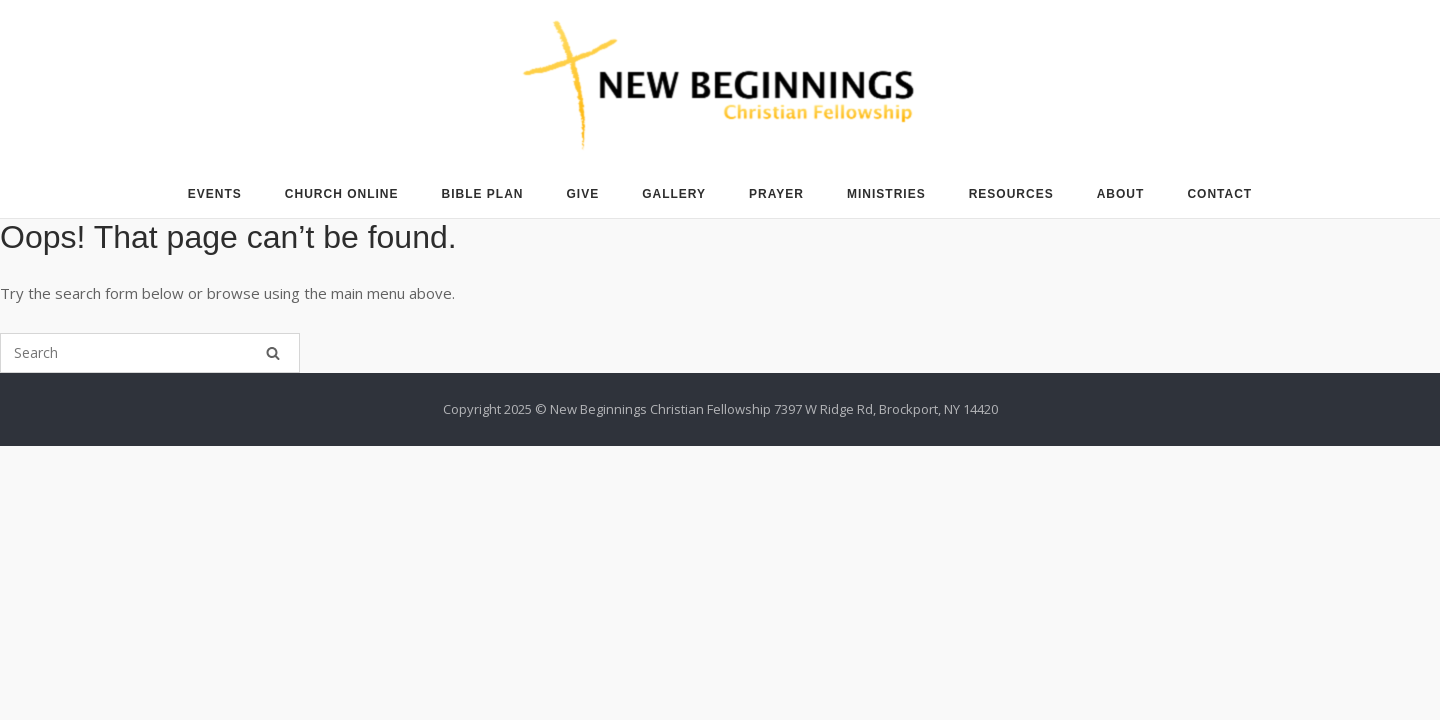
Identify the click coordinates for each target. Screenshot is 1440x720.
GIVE (583, 194)
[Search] (273, 353)
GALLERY (674, 194)
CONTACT (1219, 194)
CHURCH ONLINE (342, 194)
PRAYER (776, 194)
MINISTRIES (886, 194)
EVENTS (215, 194)
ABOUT (1121, 194)
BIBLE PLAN (483, 194)
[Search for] (150, 353)
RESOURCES (1011, 194)
